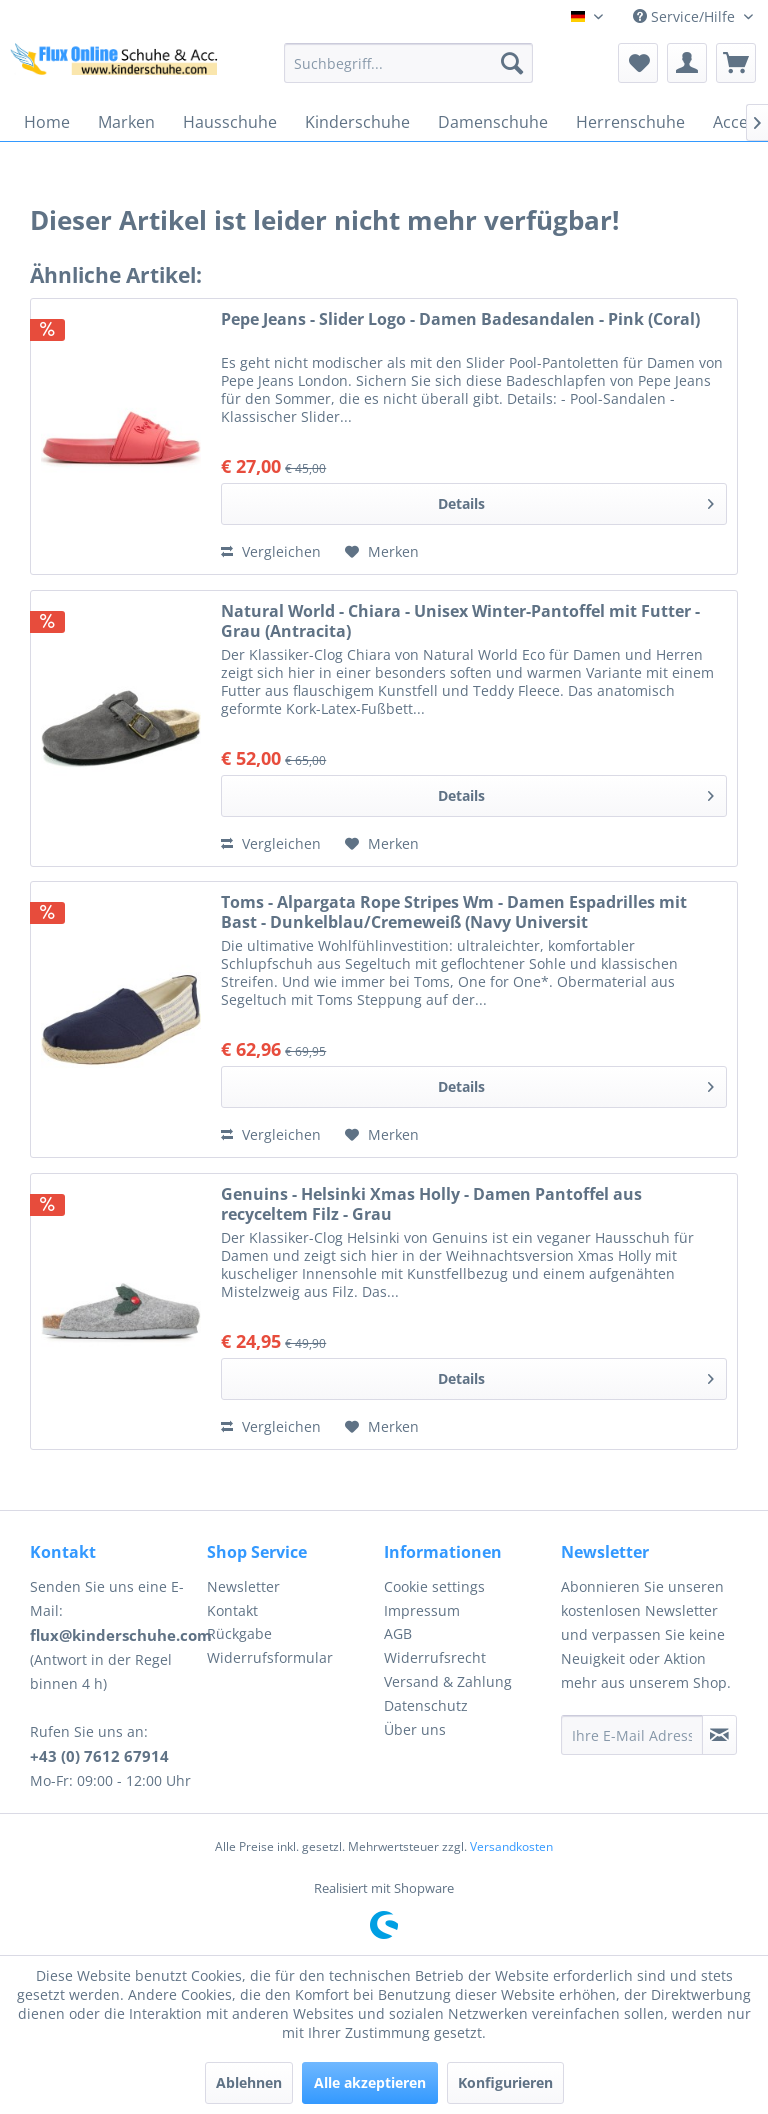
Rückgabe (239, 1633)
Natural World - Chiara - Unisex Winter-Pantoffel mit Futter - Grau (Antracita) (460, 621)
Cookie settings (434, 1586)
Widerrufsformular (270, 1657)
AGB (398, 1633)
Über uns (415, 1729)
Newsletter (243, 1586)
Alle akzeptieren (370, 2082)
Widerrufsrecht (435, 1657)
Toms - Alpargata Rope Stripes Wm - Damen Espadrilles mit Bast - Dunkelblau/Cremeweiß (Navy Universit (454, 912)
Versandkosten (511, 1846)
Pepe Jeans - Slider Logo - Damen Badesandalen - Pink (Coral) (460, 319)
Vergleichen (271, 551)
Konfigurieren (505, 2082)
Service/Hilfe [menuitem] (686, 16)
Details (576, 500)
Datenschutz (426, 1705)
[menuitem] (409, 63)
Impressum (422, 1610)
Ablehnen (249, 2082)
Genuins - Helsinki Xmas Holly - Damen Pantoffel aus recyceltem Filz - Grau (431, 1204)
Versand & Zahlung (448, 1681)
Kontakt (232, 1610)
